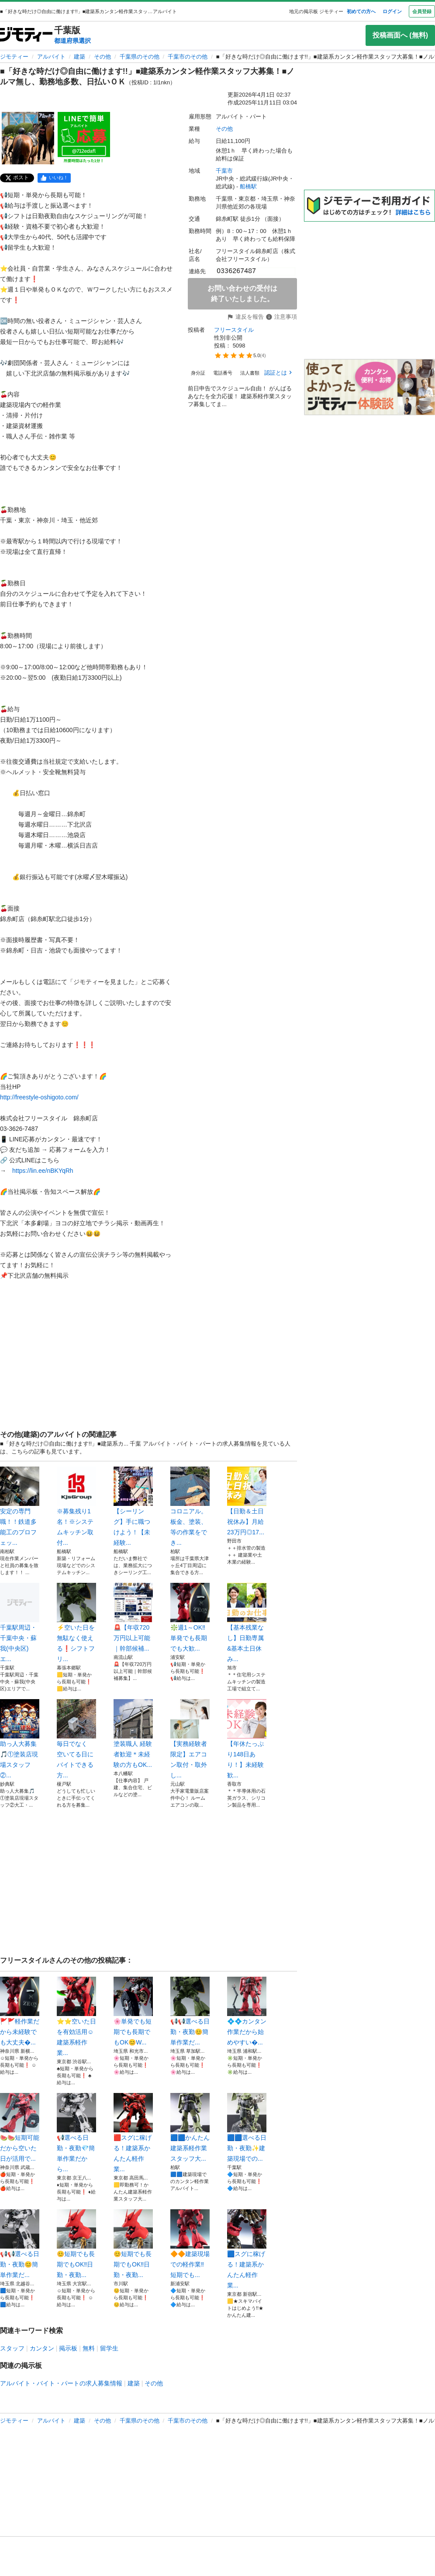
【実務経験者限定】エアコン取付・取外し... (190, 1739)
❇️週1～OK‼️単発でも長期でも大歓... (190, 1617)
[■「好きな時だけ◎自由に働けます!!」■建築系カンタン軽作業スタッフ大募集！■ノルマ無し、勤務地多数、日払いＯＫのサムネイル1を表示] (28, 138)
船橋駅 (248, 186)
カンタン (42, 2348)
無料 (89, 2348)
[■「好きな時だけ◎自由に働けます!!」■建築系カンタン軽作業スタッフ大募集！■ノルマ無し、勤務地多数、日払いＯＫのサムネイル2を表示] (84, 138)
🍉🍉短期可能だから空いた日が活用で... (19, 2127)
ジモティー (14, 56)
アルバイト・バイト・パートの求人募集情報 (61, 2383)
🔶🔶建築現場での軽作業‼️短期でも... (190, 2243)
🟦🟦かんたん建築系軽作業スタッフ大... (190, 2127)
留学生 (109, 2348)
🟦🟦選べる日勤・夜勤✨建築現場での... (246, 2127)
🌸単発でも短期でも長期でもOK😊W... (133, 2011)
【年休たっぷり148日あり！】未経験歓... (246, 1739)
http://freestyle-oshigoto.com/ (39, 1097)
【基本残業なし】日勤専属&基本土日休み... (246, 1622)
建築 (79, 56)
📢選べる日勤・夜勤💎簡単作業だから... (76, 2133)
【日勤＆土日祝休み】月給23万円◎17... (246, 1501)
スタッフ (12, 2348)
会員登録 (422, 11)
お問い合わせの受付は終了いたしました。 (242, 293)
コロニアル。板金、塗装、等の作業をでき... (190, 1506)
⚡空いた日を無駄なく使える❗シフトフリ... (76, 1622)
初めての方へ (361, 11)
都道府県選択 (72, 40)
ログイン (392, 11)
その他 (102, 56)
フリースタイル (234, 330)
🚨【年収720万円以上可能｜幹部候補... (133, 1617)
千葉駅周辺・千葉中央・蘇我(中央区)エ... (19, 1622)
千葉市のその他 (187, 56)
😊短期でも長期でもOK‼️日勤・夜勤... (76, 2243)
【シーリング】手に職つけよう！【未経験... (133, 1506)
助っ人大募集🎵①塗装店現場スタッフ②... (19, 1739)
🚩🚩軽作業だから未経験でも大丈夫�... (19, 2011)
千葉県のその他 (139, 56)
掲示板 (68, 2348)
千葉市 (224, 170)
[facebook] (54, 178)
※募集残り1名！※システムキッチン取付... (76, 1506)
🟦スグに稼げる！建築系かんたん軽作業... (246, 2249)
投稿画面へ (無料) (400, 35)
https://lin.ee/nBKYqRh (42, 1170)
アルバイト (51, 56)
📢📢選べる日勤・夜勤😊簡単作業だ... (190, 2011)
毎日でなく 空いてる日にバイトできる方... (76, 1739)
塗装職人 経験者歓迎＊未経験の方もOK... (133, 1733)
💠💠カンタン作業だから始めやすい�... (246, 2011)
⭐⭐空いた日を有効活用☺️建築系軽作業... (76, 2016)
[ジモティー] (26, 35)
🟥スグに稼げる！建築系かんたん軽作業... (133, 2133)
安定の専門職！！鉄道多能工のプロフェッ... (19, 1506)
